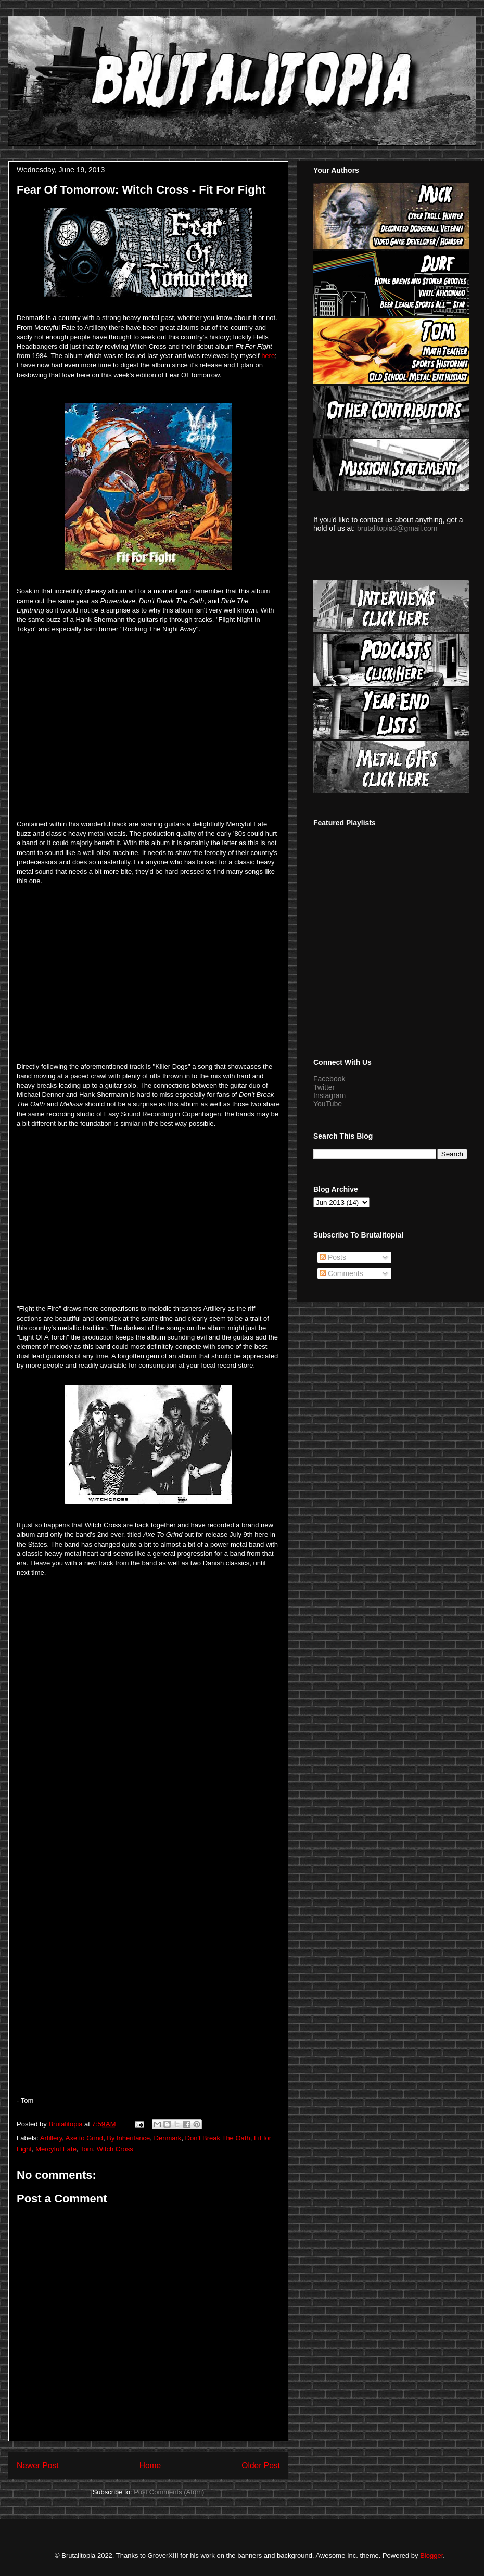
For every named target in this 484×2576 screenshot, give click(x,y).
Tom (86, 2149)
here (268, 356)
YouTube (327, 1104)
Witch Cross (115, 2149)
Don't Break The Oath (217, 2138)
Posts (333, 1257)
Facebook (329, 1079)
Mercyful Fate (56, 2149)
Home (150, 2465)
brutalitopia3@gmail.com (397, 528)
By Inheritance (128, 2138)
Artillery (51, 2138)
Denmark (168, 2138)
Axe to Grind (84, 2138)
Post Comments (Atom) (169, 2492)
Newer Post (38, 2465)
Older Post (260, 2465)
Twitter (324, 1087)
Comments (341, 1273)
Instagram (329, 1095)
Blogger (431, 2555)
